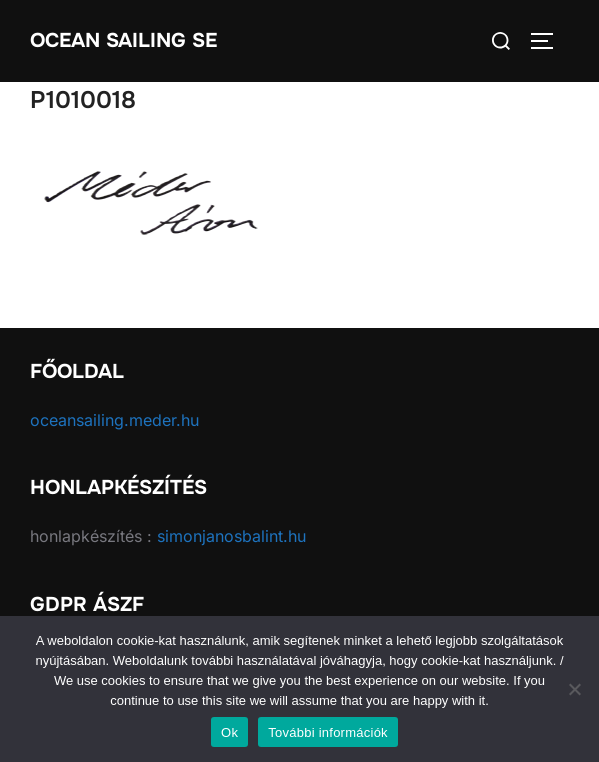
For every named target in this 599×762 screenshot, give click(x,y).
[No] (574, 689)
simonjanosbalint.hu (231, 536)
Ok (229, 732)
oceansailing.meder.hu (114, 420)
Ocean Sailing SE (123, 40)
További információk (328, 732)
